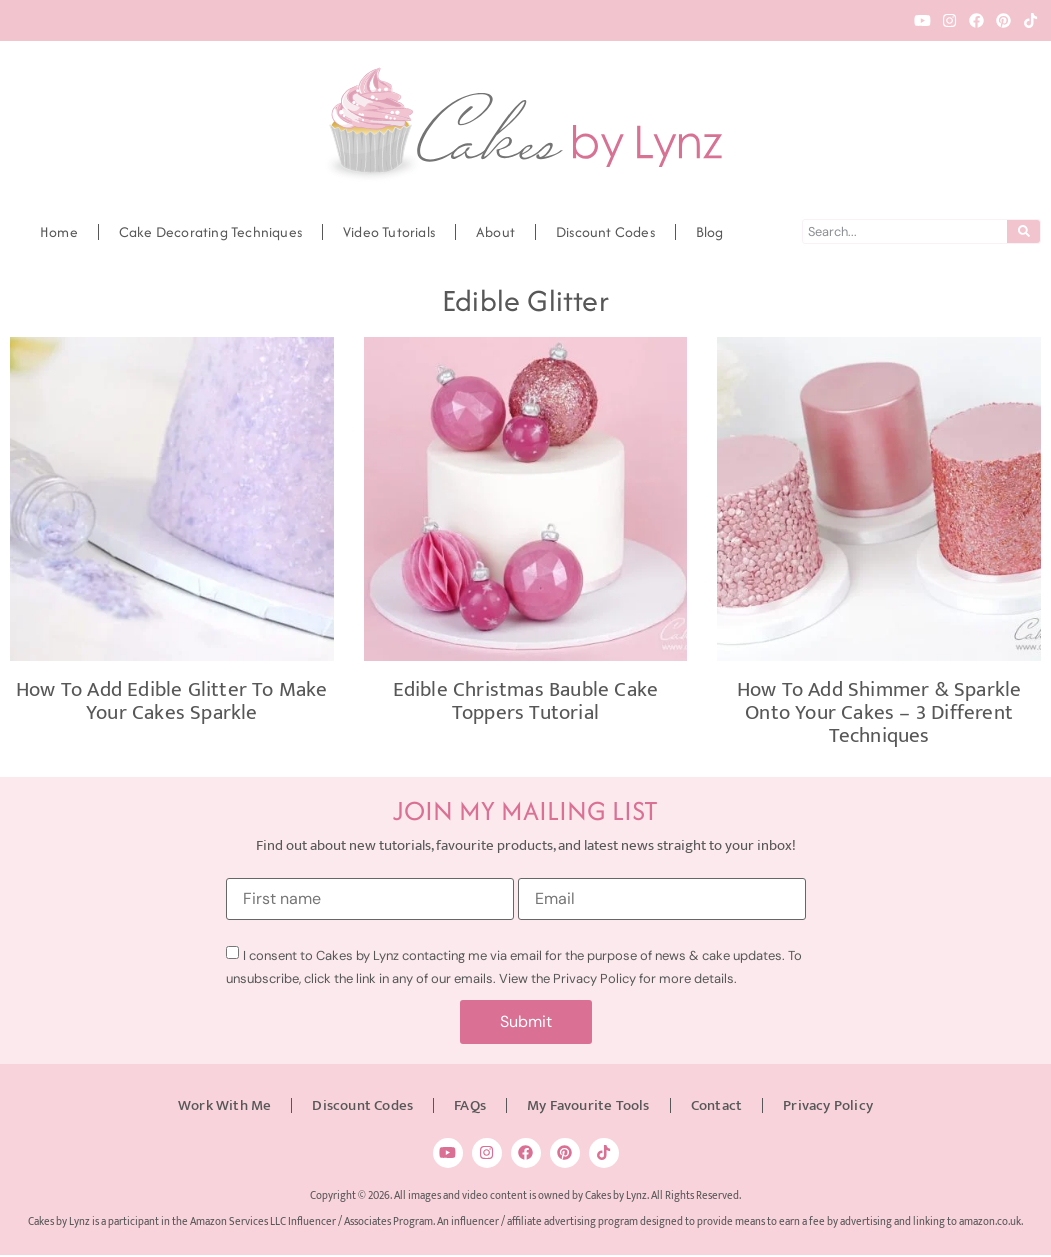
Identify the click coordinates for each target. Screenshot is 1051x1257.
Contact (716, 1106)
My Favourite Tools (588, 1106)
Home (59, 232)
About (495, 232)
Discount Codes (605, 232)
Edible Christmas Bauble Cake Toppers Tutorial (526, 701)
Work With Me (224, 1106)
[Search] (1023, 231)
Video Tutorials (389, 232)
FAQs (470, 1106)
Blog (710, 232)
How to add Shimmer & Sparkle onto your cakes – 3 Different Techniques (879, 712)
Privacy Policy (828, 1106)
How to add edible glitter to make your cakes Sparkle (172, 701)
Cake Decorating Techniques (210, 232)
